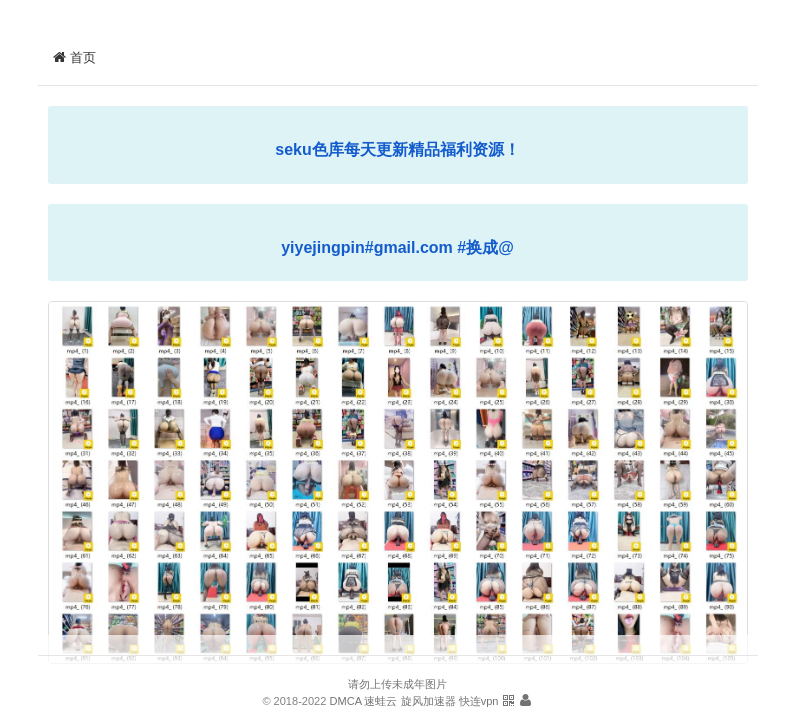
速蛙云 (380, 701)
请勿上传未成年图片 (397, 684)
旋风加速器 (428, 701)
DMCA (345, 701)
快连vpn (479, 701)
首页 (75, 57)
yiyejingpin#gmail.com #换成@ (397, 247)
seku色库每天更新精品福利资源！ (397, 149)
